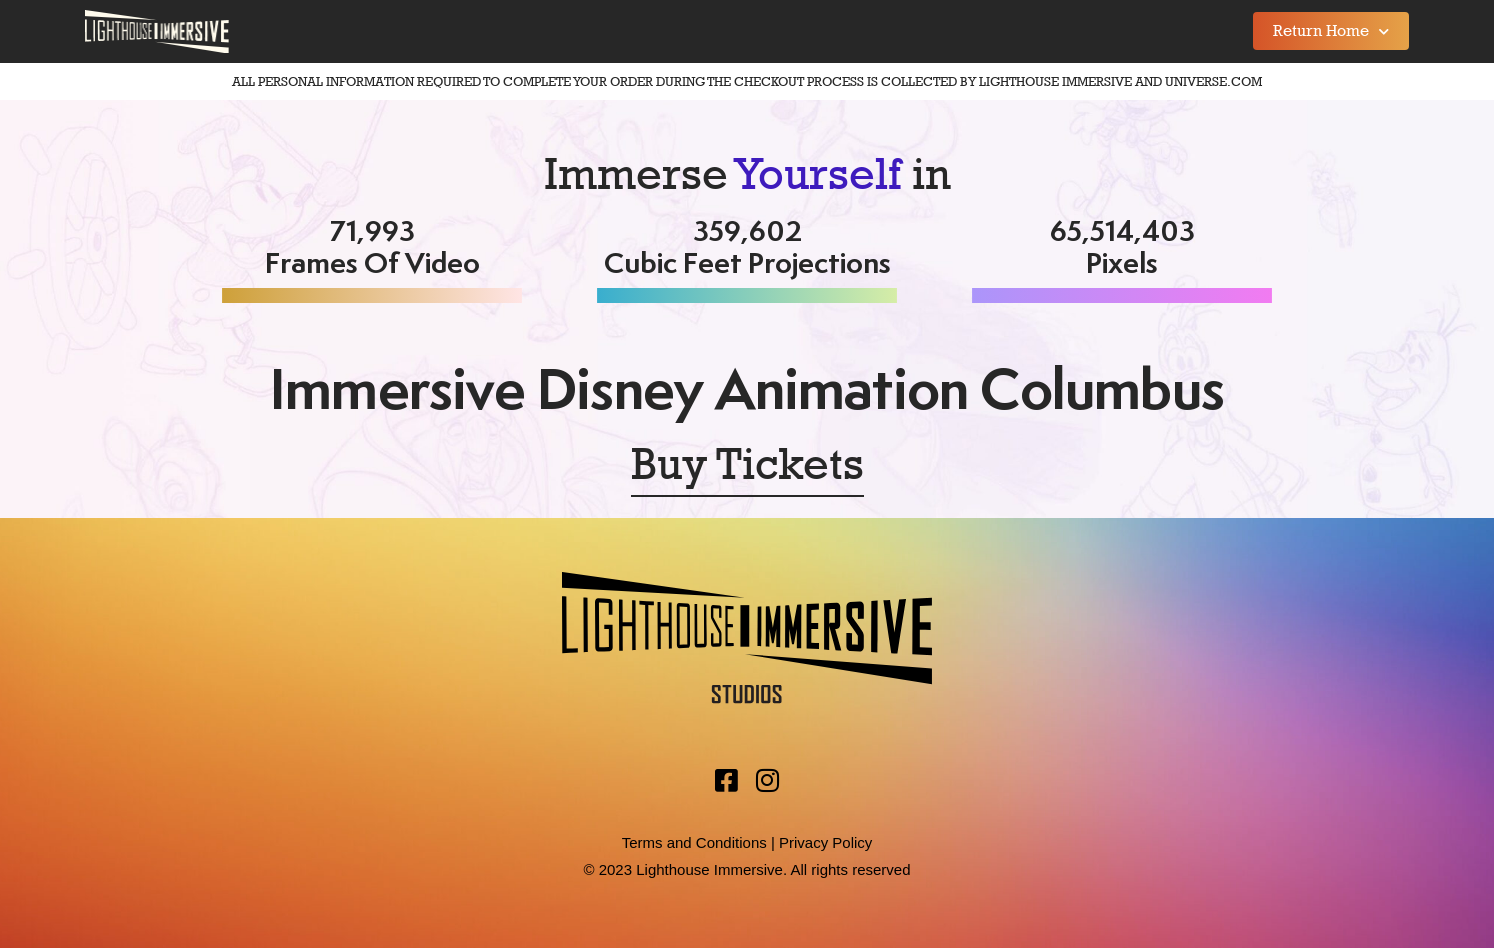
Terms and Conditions (694, 842)
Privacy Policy (825, 842)
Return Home (1331, 31)
